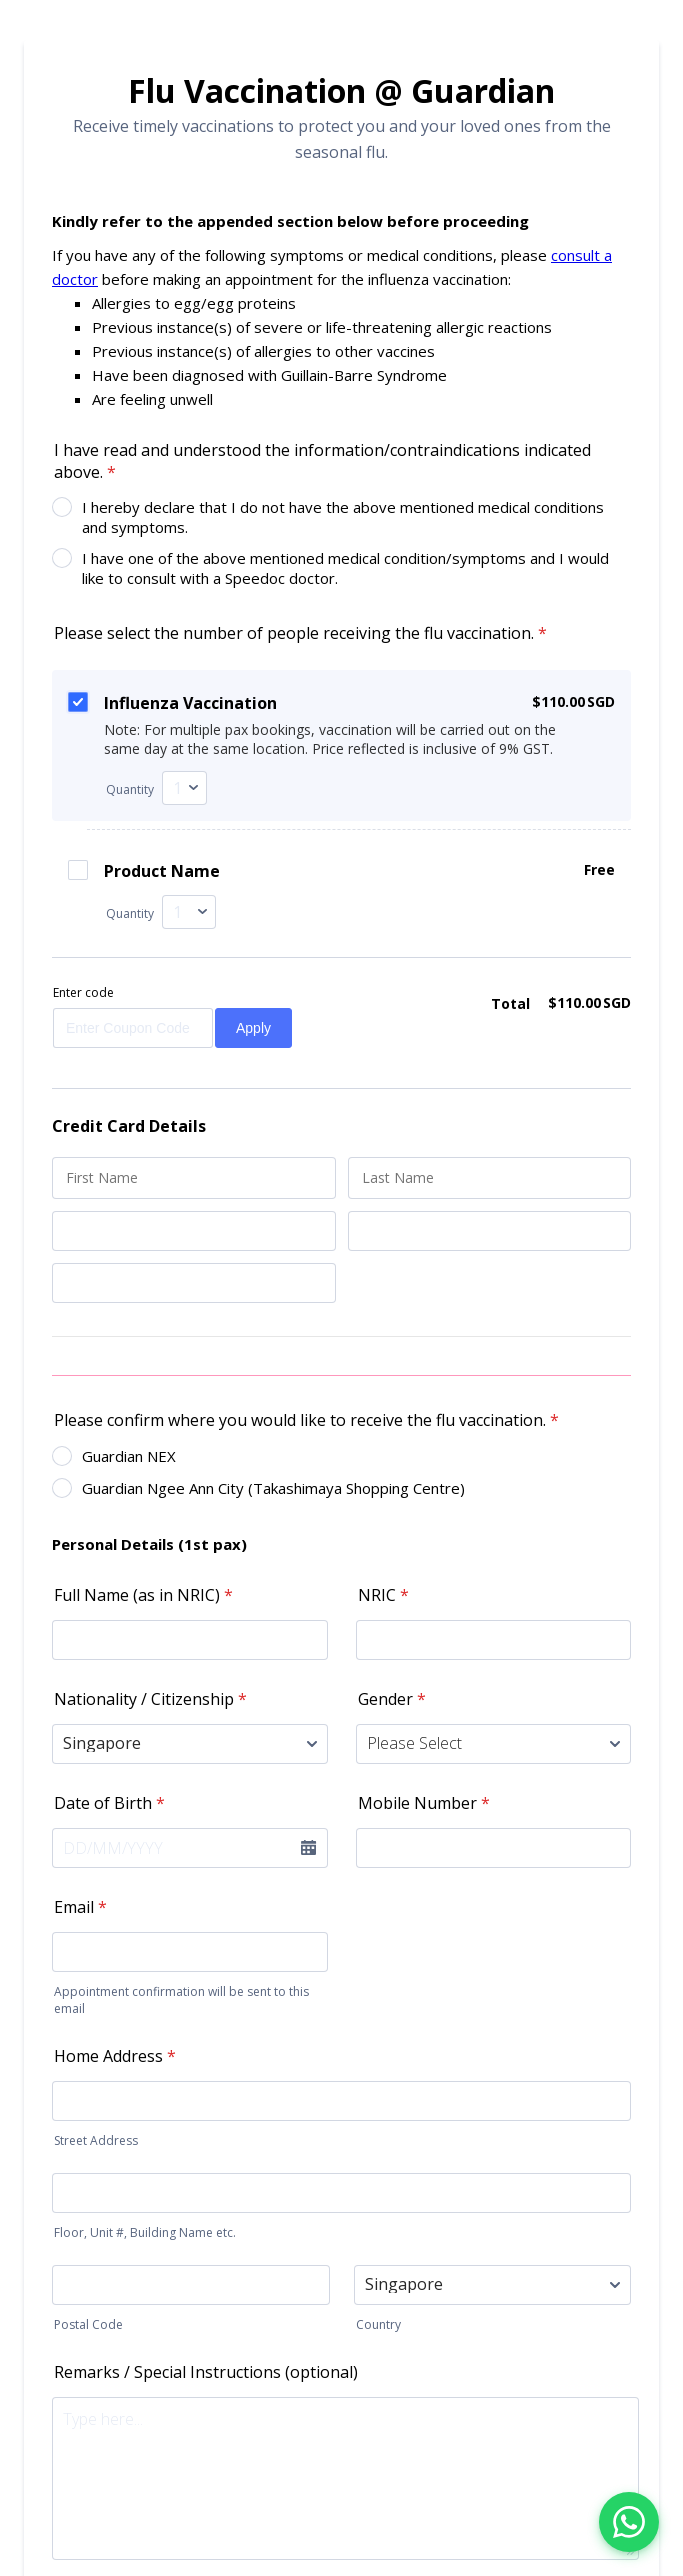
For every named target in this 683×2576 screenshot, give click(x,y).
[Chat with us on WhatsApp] (629, 2522)
